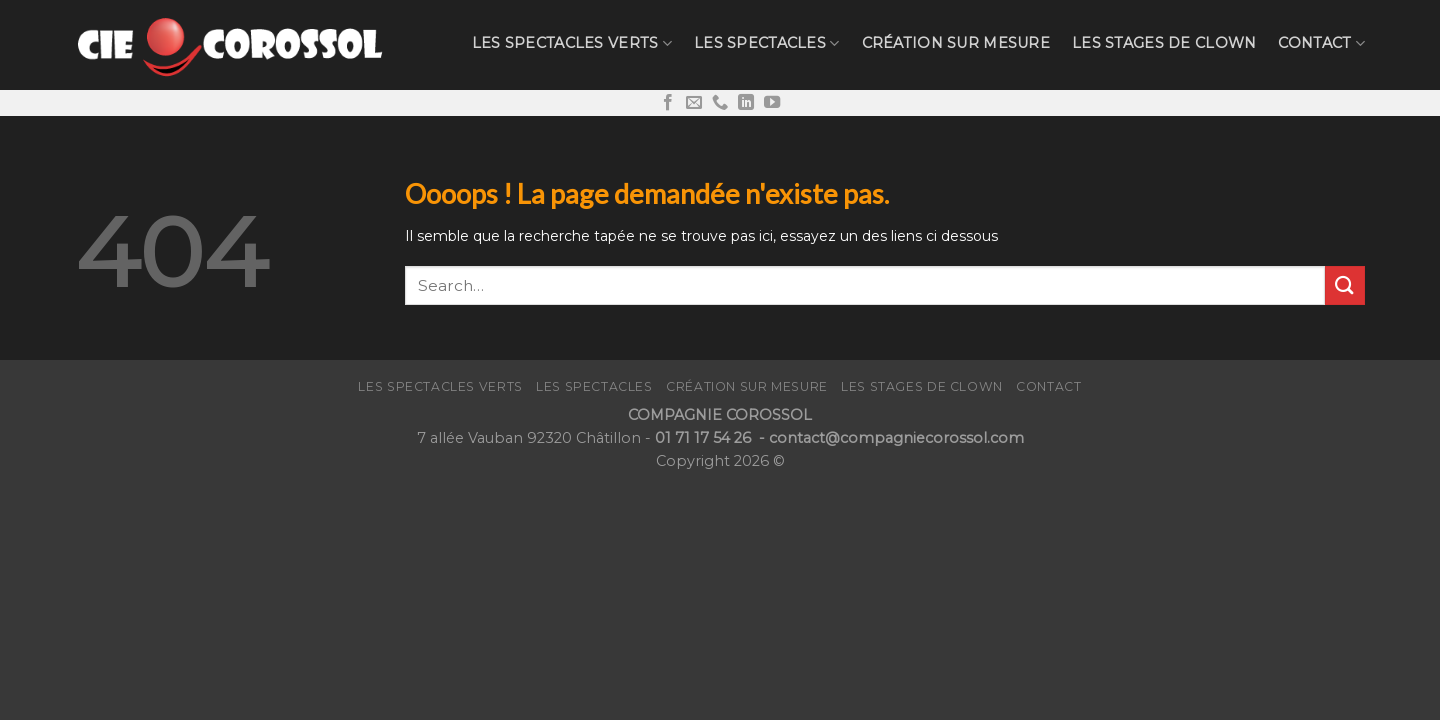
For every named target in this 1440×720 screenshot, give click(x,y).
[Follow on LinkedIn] (746, 103)
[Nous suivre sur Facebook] (668, 103)
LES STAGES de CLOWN (1164, 43)
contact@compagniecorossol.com (896, 438)
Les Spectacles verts (572, 43)
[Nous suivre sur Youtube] (772, 103)
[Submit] (1345, 285)
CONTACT (1321, 43)
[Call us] (720, 103)
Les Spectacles (767, 43)
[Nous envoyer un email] (694, 103)
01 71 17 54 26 (705, 438)
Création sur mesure (956, 43)
